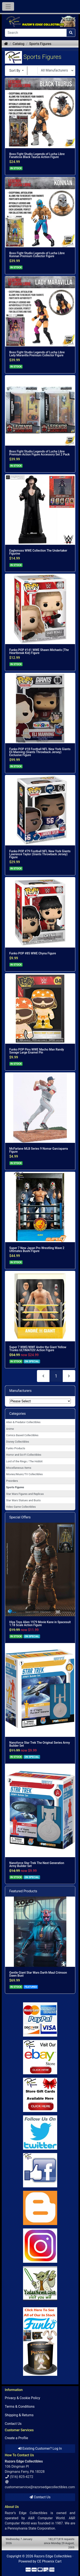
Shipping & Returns (19, 2415)
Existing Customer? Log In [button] (40, 2448)
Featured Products (23, 1891)
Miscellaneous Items (18, 1467)
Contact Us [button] (40, 2497)
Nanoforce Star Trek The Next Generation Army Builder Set (36, 1864)
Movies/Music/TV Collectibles (24, 1474)
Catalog (18, 44)
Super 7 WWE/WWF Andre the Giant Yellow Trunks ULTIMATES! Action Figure (37, 1349)
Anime (10, 1428)
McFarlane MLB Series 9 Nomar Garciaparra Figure (38, 1150)
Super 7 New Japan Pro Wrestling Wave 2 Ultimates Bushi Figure (36, 1249)
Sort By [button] (15, 71)
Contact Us (13, 2424)
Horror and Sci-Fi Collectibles (23, 1454)
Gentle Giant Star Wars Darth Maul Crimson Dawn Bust (38, 1974)
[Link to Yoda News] (40, 2283)
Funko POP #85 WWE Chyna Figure (32, 953)
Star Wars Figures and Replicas (25, 1493)
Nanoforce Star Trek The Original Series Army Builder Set (39, 1744)
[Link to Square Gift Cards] (40, 2095)
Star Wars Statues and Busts (23, 1500)
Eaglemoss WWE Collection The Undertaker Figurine (38, 552)
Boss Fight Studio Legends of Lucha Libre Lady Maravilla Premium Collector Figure (37, 354)
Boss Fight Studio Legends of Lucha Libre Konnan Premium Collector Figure (37, 255)
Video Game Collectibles (21, 1506)
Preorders (12, 1480)
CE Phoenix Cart (49, 2561)
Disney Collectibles (17, 1441)
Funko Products (15, 1448)
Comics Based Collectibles (22, 1435)
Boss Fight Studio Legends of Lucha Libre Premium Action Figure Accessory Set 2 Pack (39, 453)
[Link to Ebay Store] (40, 2057)
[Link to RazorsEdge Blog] (40, 2208)
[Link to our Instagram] (40, 2245)
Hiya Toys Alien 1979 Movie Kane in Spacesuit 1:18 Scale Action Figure (40, 1624)
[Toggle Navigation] (8, 6)
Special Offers (20, 1517)
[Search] (36, 33)
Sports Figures (40, 44)
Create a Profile (16, 2438)
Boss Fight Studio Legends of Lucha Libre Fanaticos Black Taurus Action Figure (37, 155)
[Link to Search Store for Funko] (40, 2341)
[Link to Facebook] (40, 2170)
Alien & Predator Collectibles (23, 1422)
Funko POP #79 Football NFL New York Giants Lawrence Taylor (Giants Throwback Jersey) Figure (40, 854)
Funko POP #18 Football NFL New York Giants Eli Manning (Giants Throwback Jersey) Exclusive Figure (40, 752)
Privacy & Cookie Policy (22, 2398)
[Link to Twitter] (40, 2132)
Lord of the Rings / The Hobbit (24, 1461)
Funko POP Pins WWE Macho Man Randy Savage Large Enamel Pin (36, 1051)
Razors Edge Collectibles (52, 2556)
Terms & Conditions (20, 2406)
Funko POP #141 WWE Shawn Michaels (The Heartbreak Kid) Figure (39, 651)
